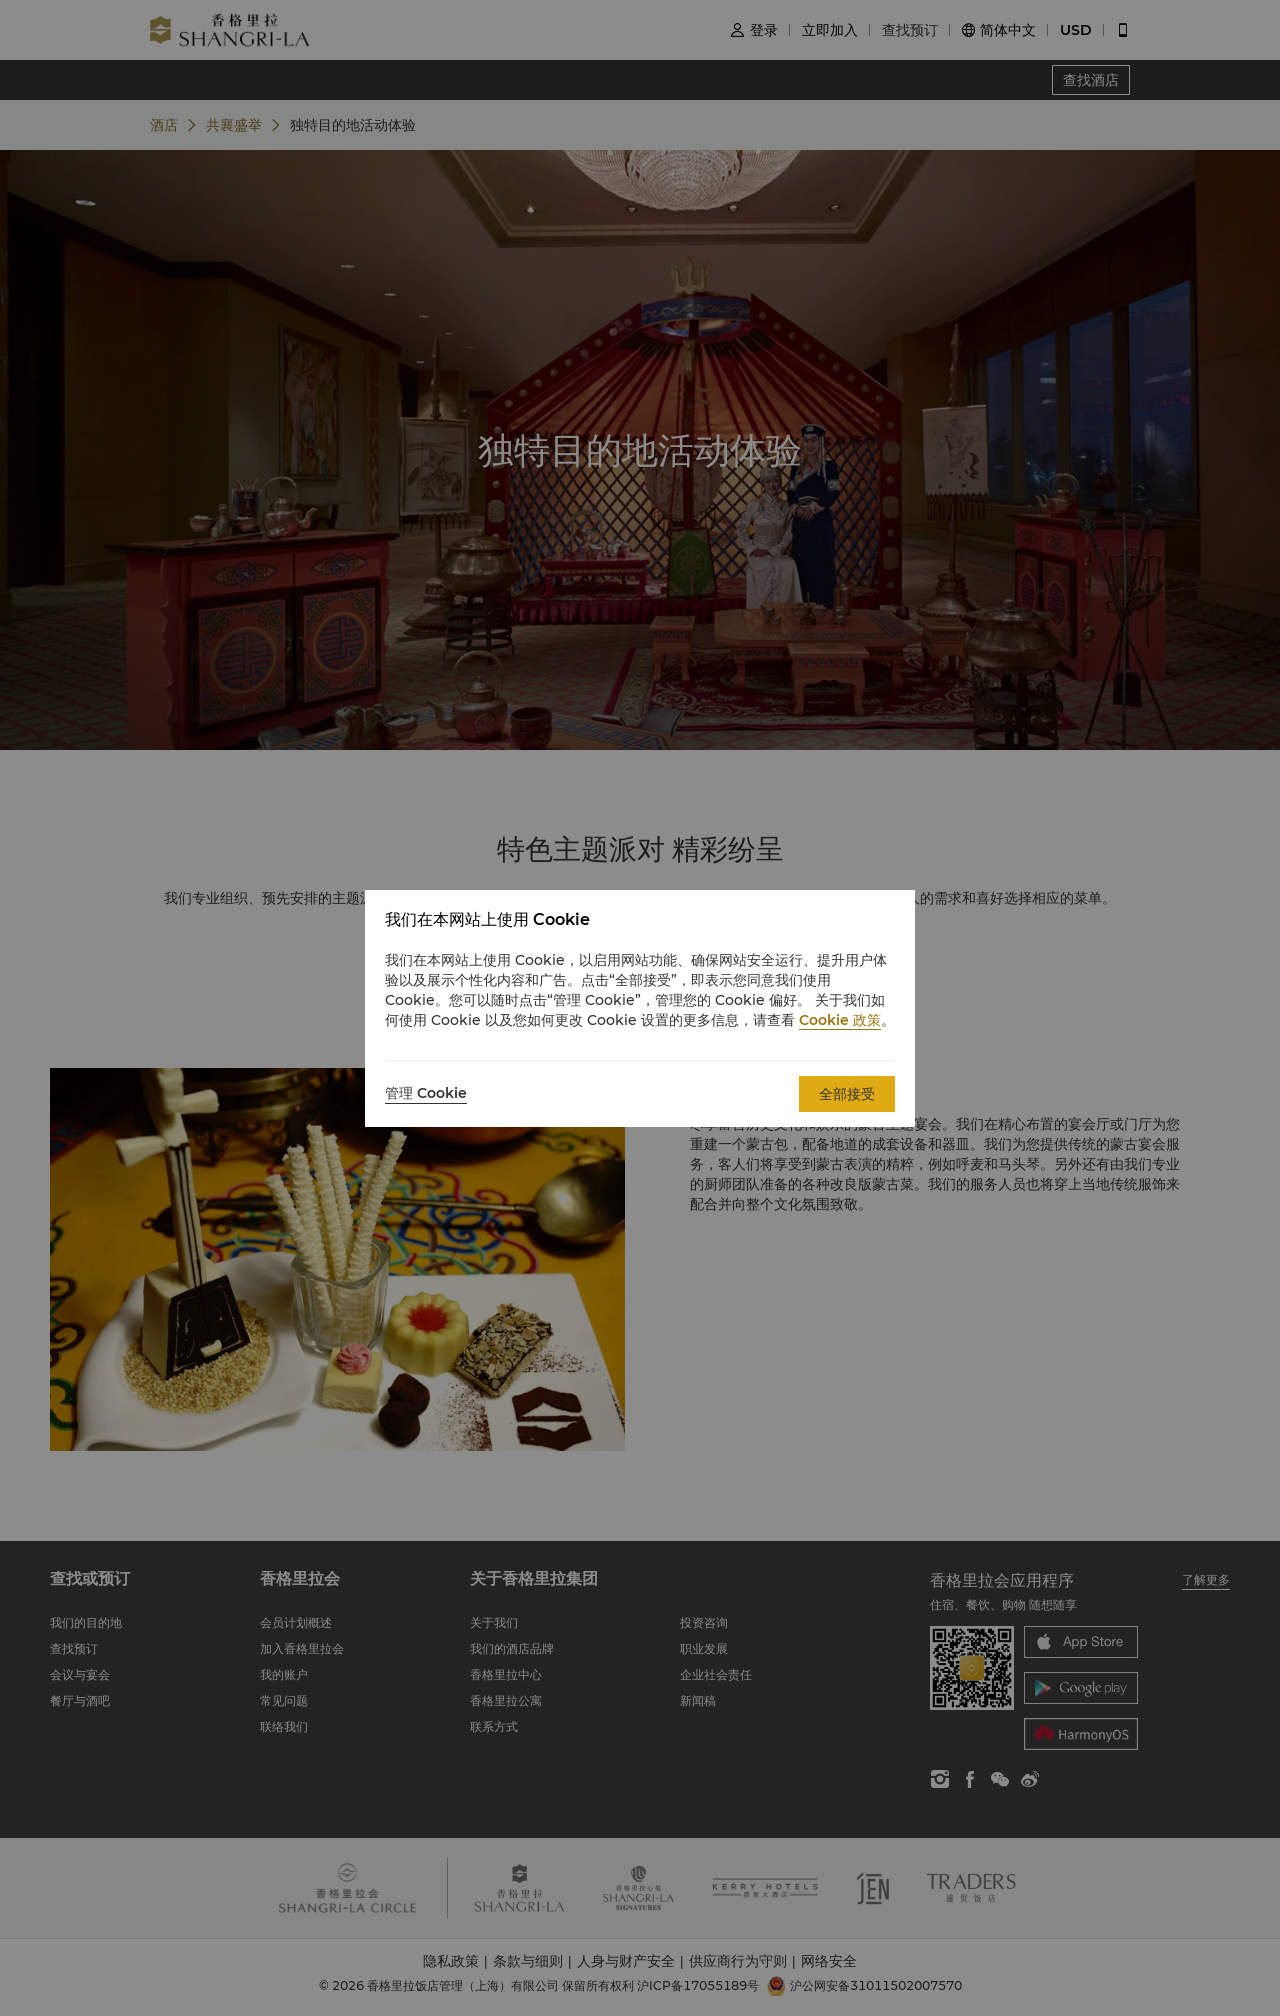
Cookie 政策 (840, 1020)
